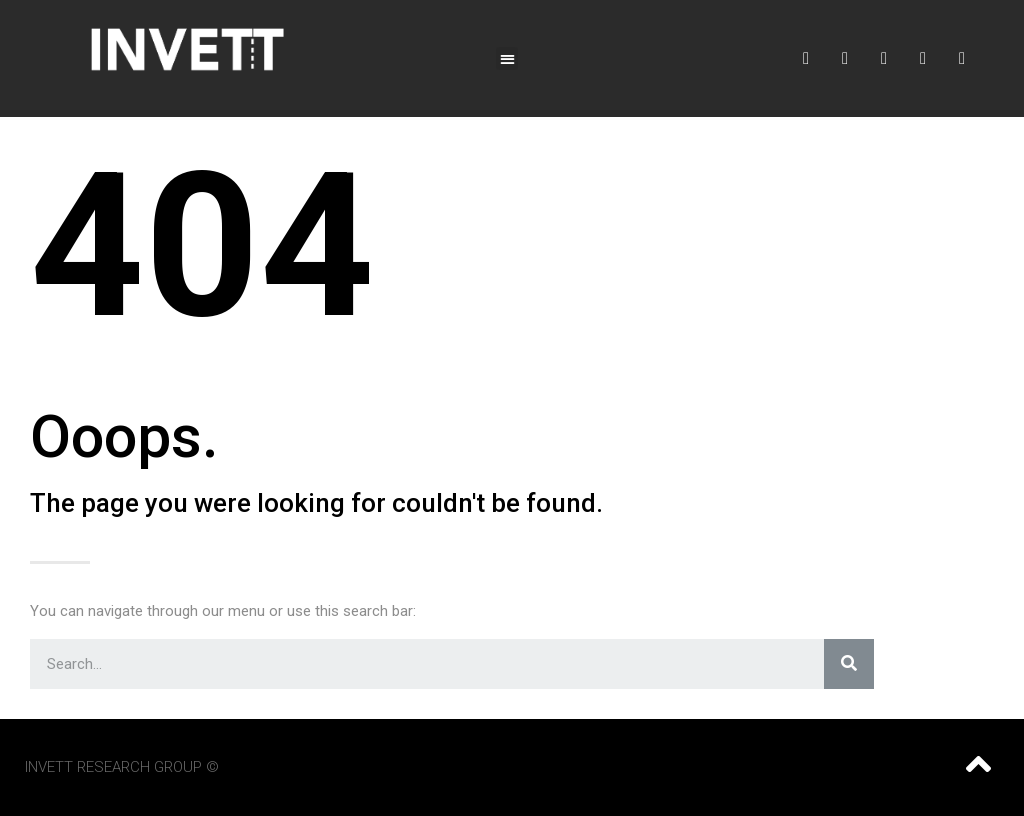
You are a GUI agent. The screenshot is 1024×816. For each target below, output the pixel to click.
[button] (507, 58)
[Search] (849, 664)
